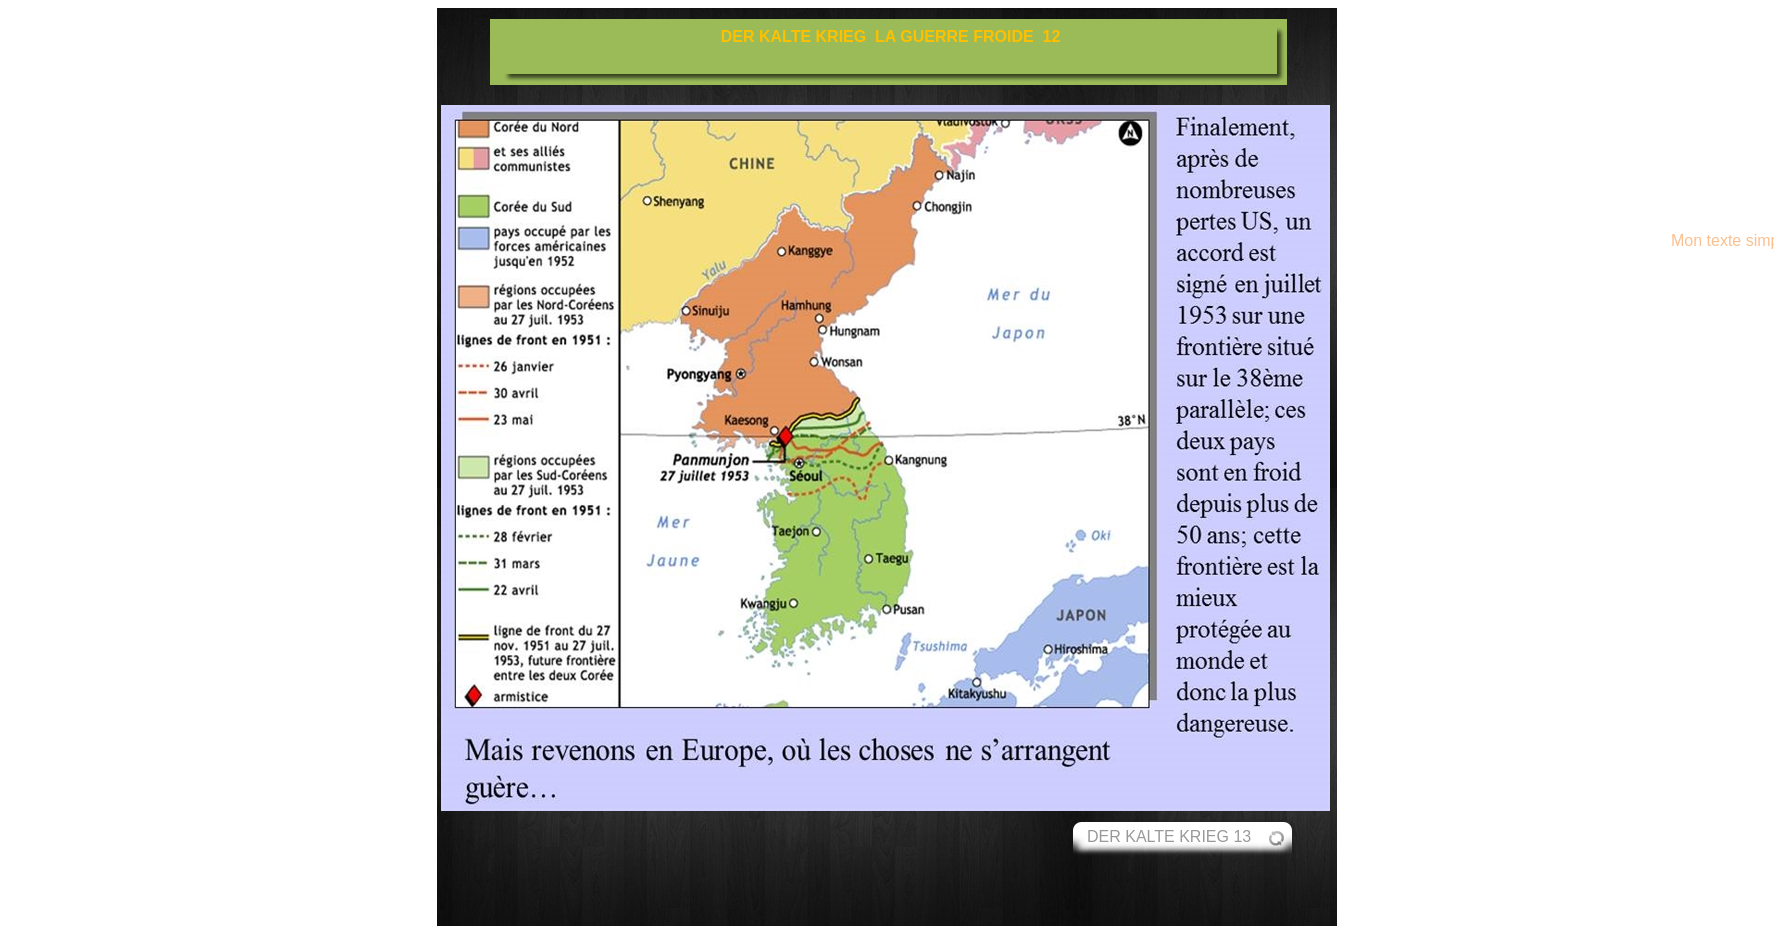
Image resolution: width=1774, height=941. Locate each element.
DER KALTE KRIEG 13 (1169, 836)
